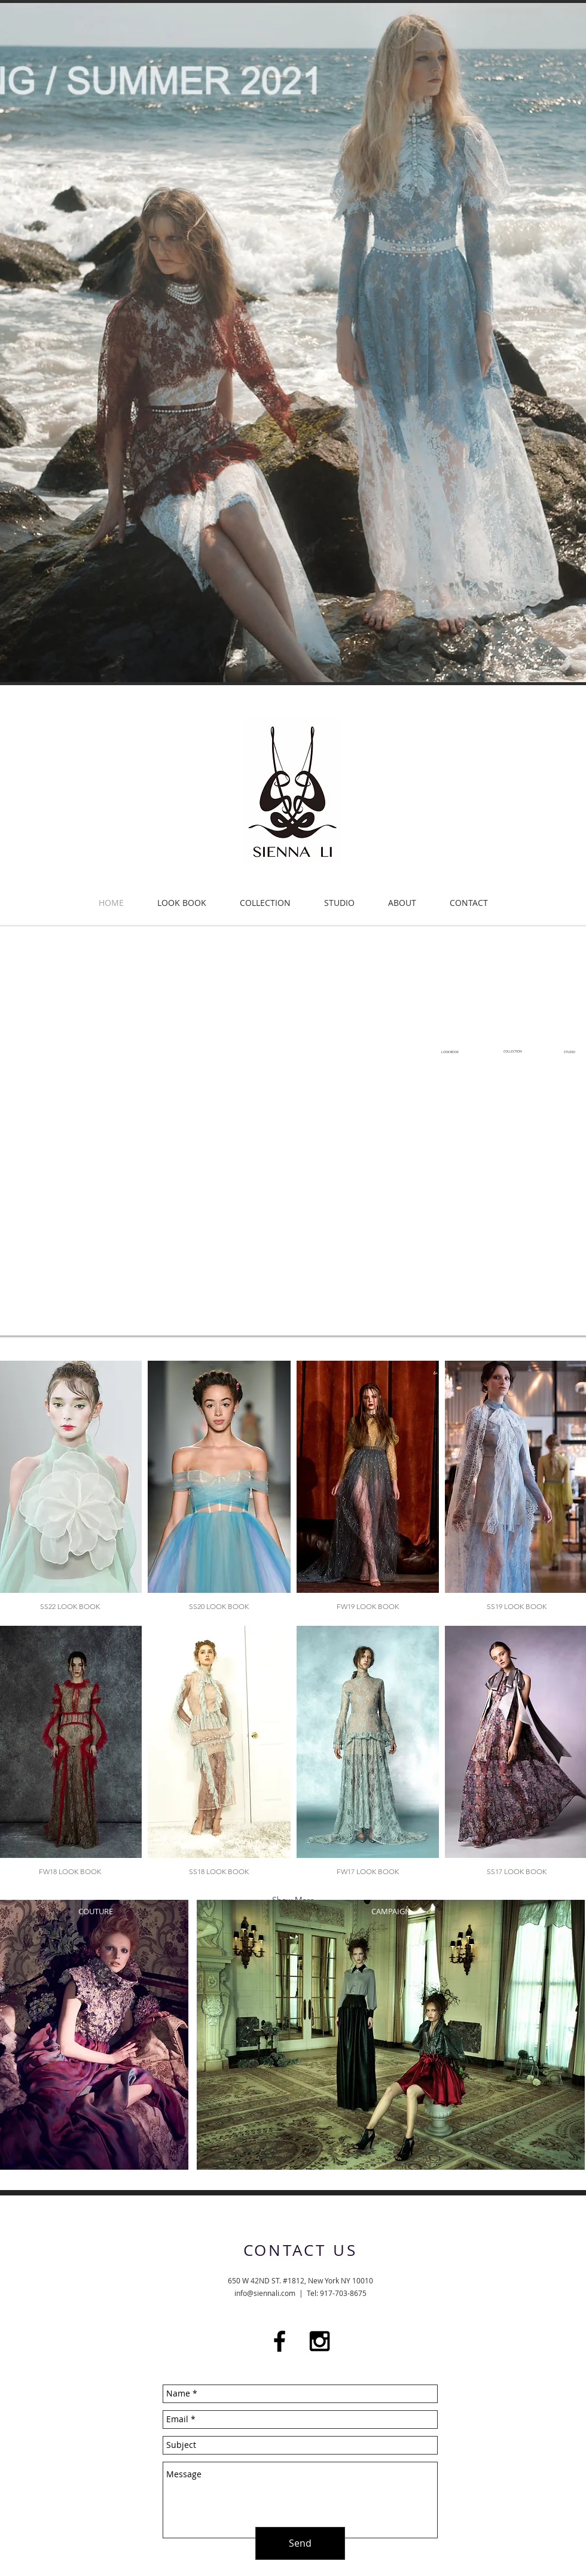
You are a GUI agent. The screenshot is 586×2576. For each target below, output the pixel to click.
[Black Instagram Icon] (320, 2341)
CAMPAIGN (391, 1911)
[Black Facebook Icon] (279, 2341)
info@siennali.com (264, 2293)
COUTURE (95, 1911)
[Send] (300, 2543)
